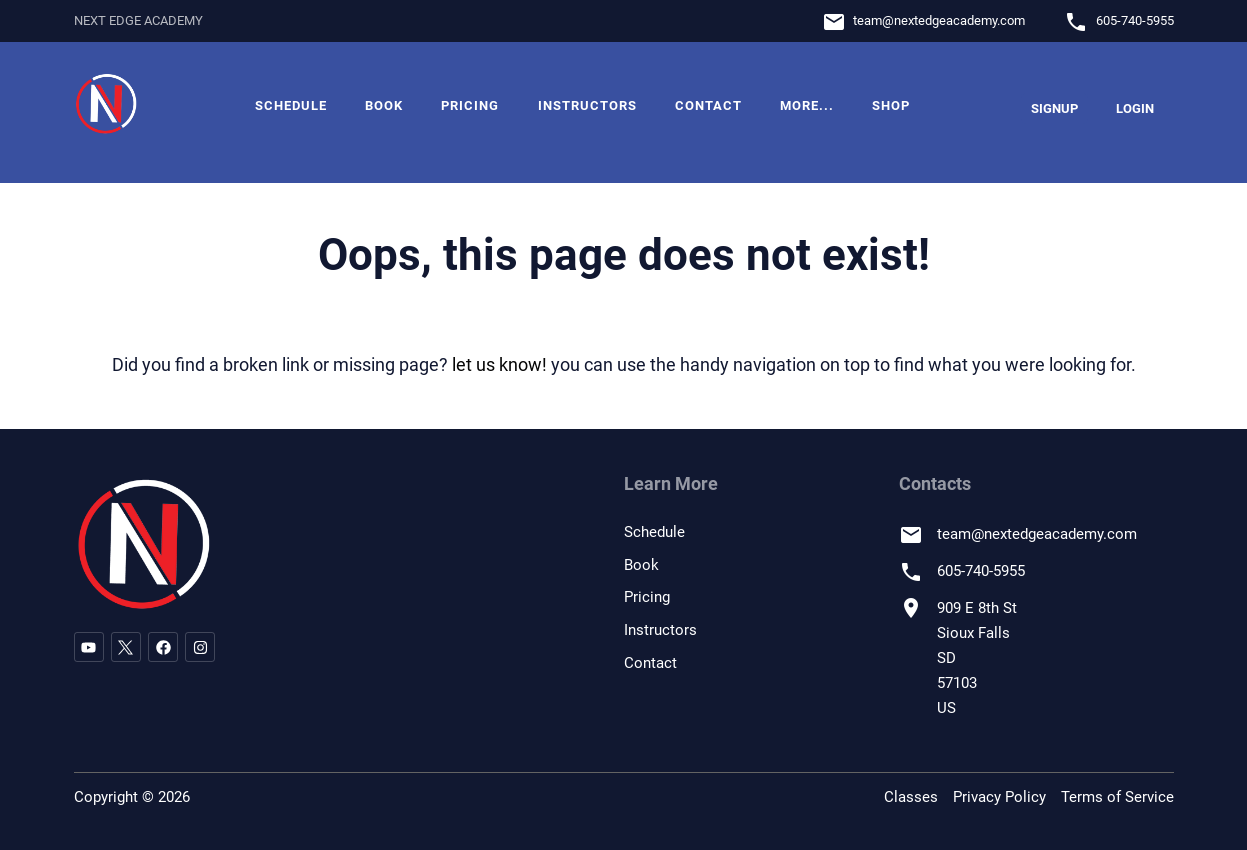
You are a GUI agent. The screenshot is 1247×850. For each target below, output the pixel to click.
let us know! (499, 364)
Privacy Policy (999, 797)
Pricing (470, 105)
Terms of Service (1117, 797)
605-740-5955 (1135, 20)
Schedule (291, 105)
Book (384, 105)
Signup (1054, 108)
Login (1135, 108)
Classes (911, 797)
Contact (708, 105)
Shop (891, 105)
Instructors (587, 105)
